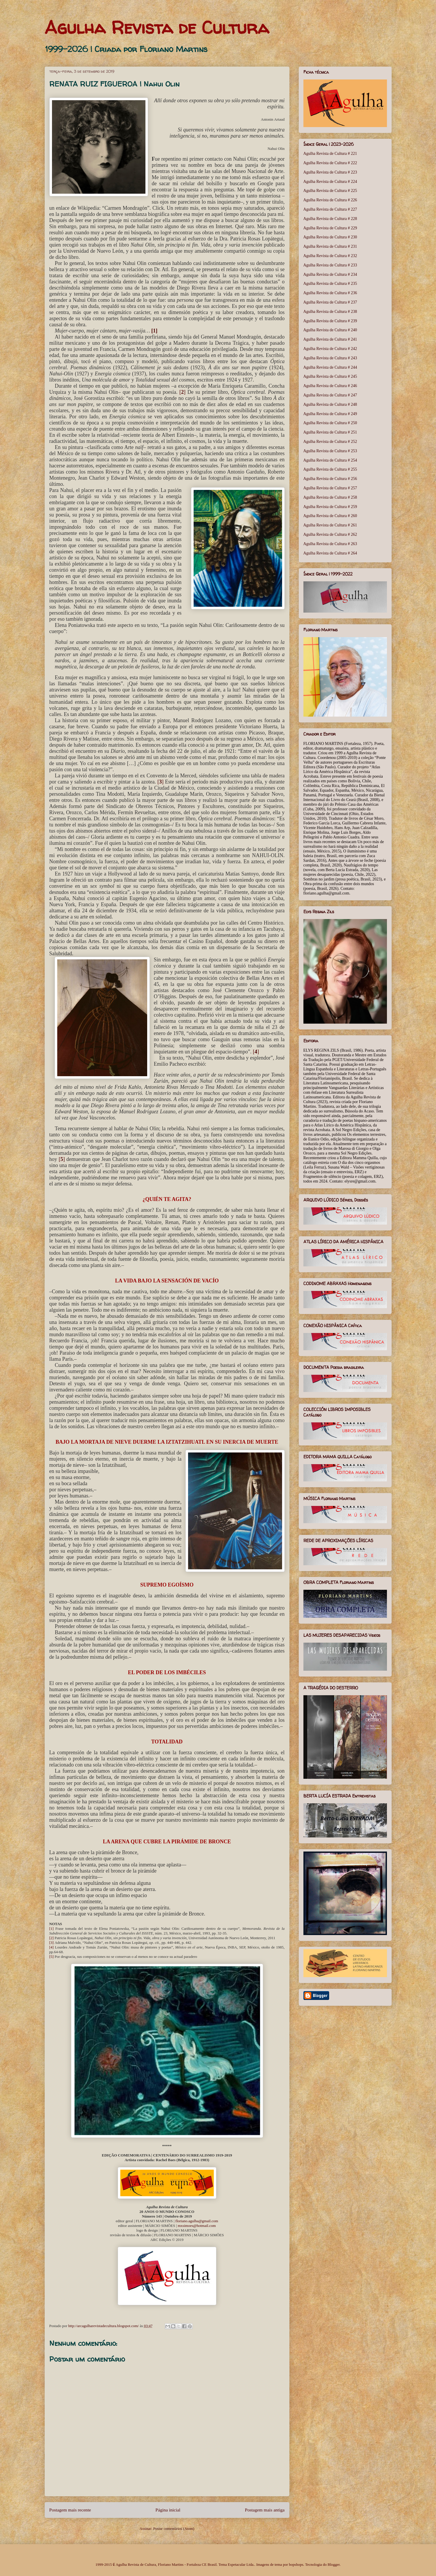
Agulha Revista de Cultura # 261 (330, 525)
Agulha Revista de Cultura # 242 (330, 348)
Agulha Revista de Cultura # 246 (330, 386)
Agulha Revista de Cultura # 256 (330, 478)
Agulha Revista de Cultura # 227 (330, 209)
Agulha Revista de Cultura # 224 (330, 181)
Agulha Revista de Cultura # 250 (330, 423)
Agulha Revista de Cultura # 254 (330, 460)
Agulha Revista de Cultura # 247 (330, 395)
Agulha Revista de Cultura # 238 (330, 311)
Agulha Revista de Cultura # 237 (330, 302)
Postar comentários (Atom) (173, 2528)
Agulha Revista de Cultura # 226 (330, 200)
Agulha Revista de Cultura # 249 (330, 414)
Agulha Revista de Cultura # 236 (330, 293)
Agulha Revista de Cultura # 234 (330, 274)
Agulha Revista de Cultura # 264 (330, 553)
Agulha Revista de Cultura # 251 (330, 432)
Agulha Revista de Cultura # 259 (330, 507)
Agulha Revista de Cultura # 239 (330, 321)
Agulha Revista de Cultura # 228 (330, 218)
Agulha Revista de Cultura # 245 (330, 376)
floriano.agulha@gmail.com (197, 2221)
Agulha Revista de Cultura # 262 (330, 534)
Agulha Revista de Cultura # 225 (330, 190)
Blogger (334, 2564)
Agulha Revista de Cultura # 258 (330, 497)
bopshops (296, 2564)
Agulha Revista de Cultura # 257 (330, 488)
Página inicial (167, 2509)
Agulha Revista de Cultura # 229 (330, 228)
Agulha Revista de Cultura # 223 (330, 172)
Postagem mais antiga (265, 2509)
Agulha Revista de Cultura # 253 (330, 451)
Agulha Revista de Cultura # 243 (330, 358)
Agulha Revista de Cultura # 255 (330, 469)
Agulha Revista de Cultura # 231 (330, 246)
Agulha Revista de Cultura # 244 (330, 367)
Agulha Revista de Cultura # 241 (330, 339)
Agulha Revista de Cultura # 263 (330, 544)
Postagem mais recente (70, 2509)
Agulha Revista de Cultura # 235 (330, 283)
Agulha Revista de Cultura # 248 (330, 404)
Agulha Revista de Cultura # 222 (330, 163)
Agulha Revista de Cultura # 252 (330, 441)
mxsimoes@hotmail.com (197, 2225)
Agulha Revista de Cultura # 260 (330, 516)
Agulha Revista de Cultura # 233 (330, 265)
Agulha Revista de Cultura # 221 (330, 153)
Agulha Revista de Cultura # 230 (330, 237)
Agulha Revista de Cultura (157, 27)
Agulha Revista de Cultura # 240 (330, 330)
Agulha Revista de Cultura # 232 (330, 256)
